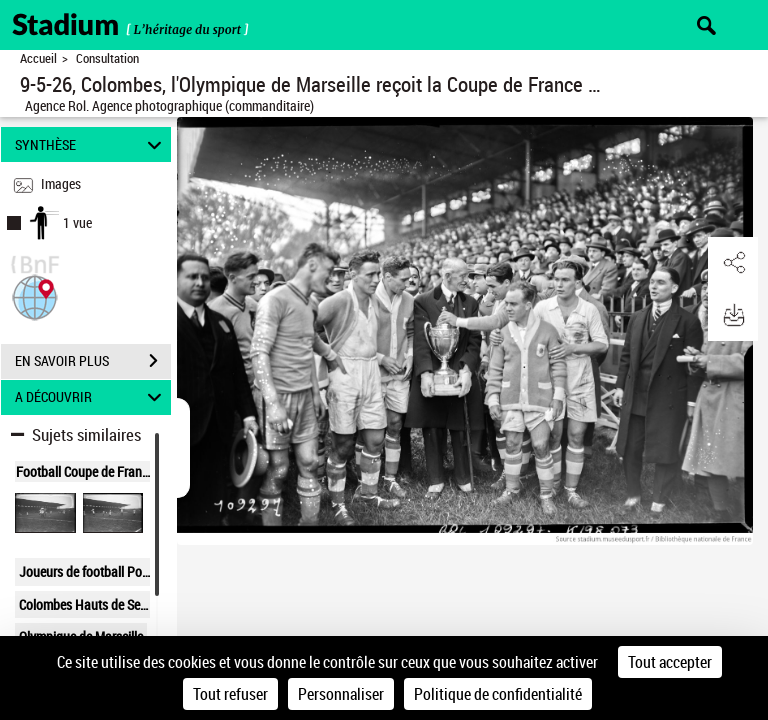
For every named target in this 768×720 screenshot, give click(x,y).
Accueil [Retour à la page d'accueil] (38, 58)
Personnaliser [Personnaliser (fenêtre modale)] (341, 694)
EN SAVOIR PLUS (93, 361)
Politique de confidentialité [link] (498, 694)
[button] (35, 295)
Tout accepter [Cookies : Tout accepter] (670, 662)
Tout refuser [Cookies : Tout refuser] (230, 694)
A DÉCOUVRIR (91, 397)
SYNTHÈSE (91, 144)
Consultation (107, 58)
